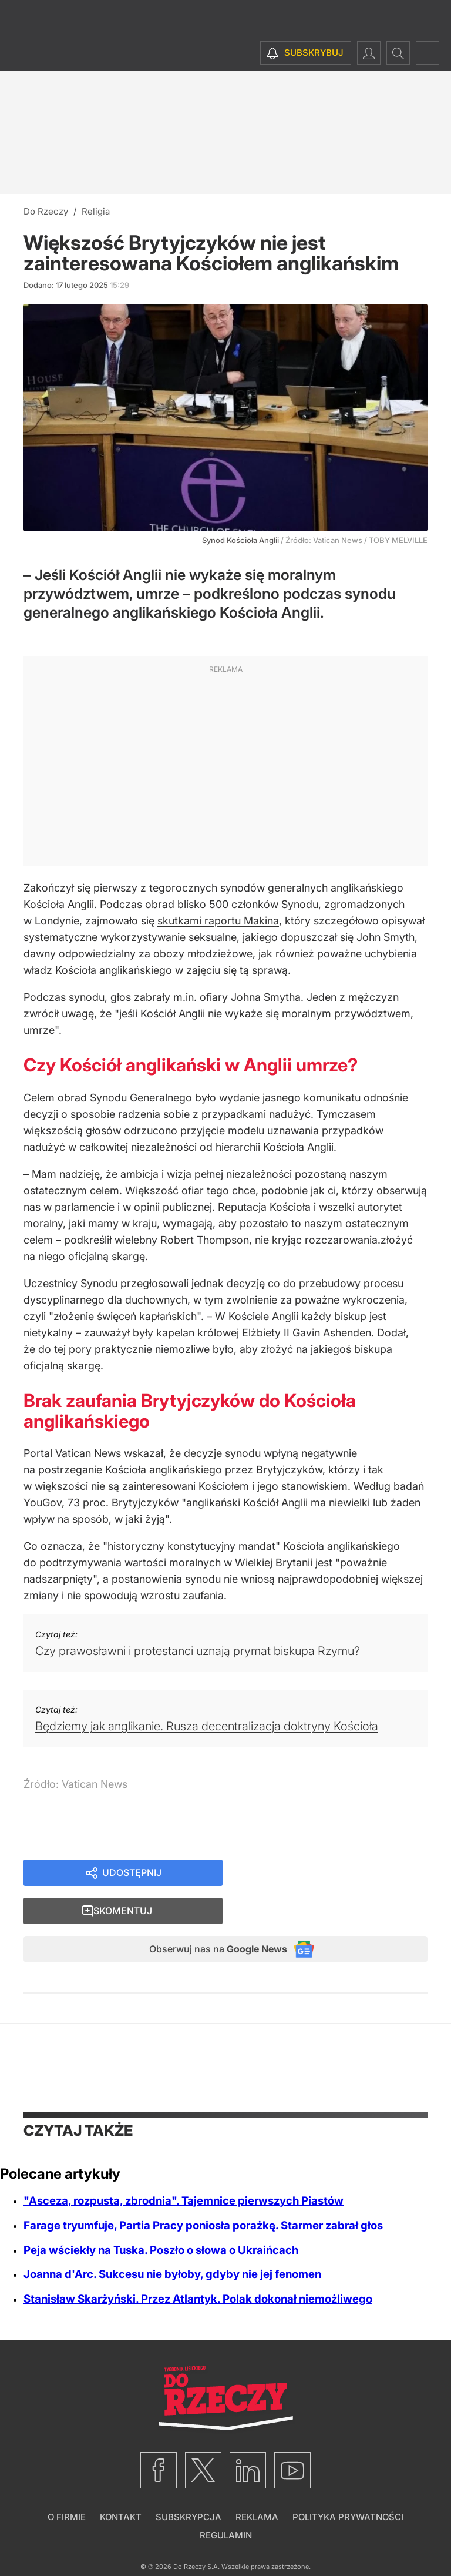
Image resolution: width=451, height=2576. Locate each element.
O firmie (67, 2484)
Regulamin (226, 2502)
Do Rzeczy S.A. (196, 2534)
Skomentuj (339, 1874)
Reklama (256, 2484)
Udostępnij (131, 1874)
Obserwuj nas (207, 1915)
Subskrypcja (188, 2484)
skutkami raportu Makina (218, 921)
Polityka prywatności (347, 2484)
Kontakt (121, 2484)
